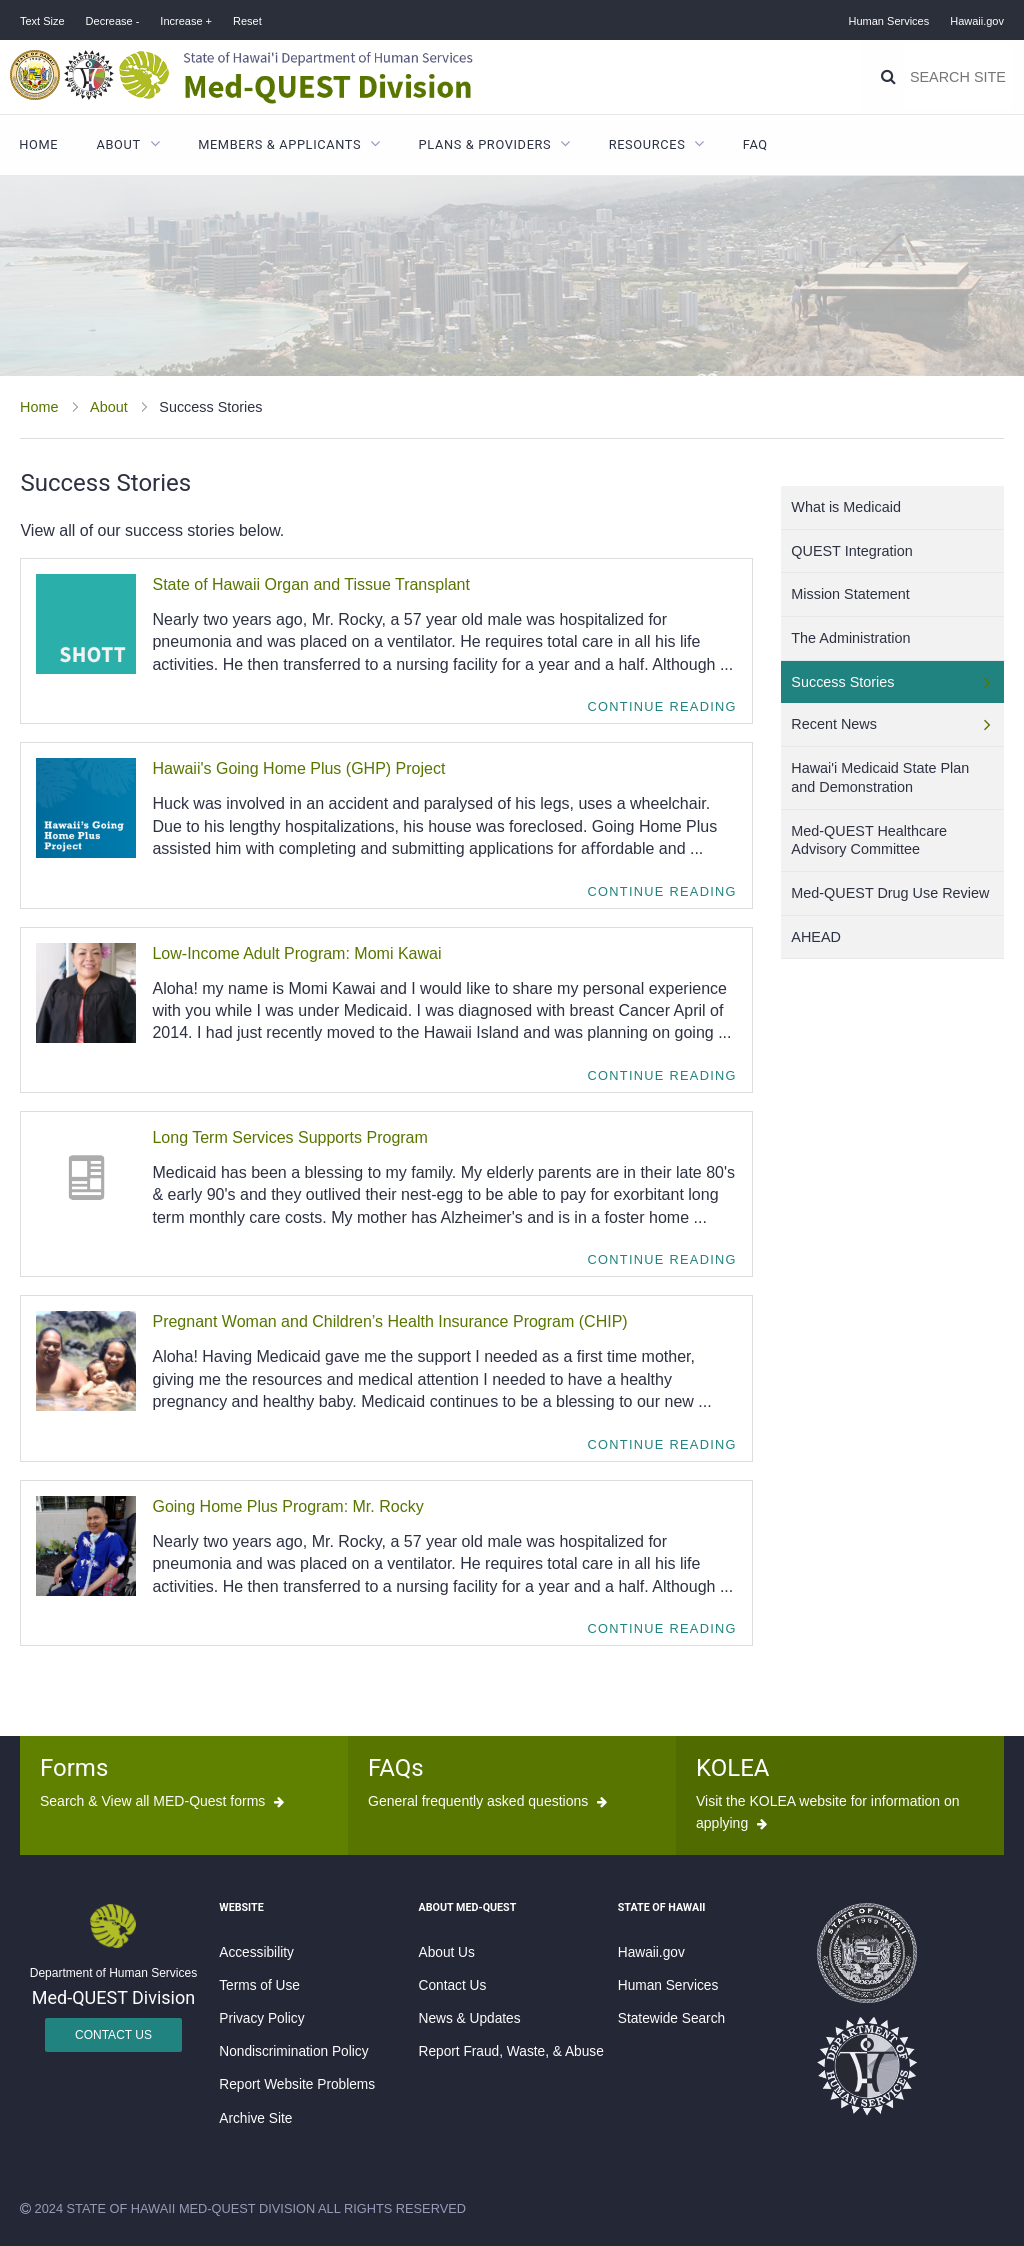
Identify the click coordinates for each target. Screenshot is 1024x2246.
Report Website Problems (297, 2084)
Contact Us (113, 2035)
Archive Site (255, 2118)
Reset (247, 21)
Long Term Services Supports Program (289, 1137)
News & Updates (470, 2018)
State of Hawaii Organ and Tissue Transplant (311, 584)
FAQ (755, 144)
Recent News (834, 724)
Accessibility (256, 1952)
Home (38, 144)
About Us (447, 1952)
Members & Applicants (279, 144)
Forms (74, 1768)
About (119, 144)
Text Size (42, 21)
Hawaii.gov (977, 21)
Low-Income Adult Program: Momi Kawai (296, 953)
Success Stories (842, 682)
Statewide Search (671, 2018)
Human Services (889, 21)
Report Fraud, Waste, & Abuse (511, 2051)
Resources (647, 144)
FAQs (396, 1768)
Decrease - (113, 21)
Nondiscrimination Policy (293, 2051)
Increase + (186, 21)
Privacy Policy (261, 2018)
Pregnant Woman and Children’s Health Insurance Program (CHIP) (389, 1321)
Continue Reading (662, 706)
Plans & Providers (485, 144)
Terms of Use (259, 1985)
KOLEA (732, 1768)
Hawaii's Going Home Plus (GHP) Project (298, 768)
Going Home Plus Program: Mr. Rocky (287, 1506)
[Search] (888, 77)
